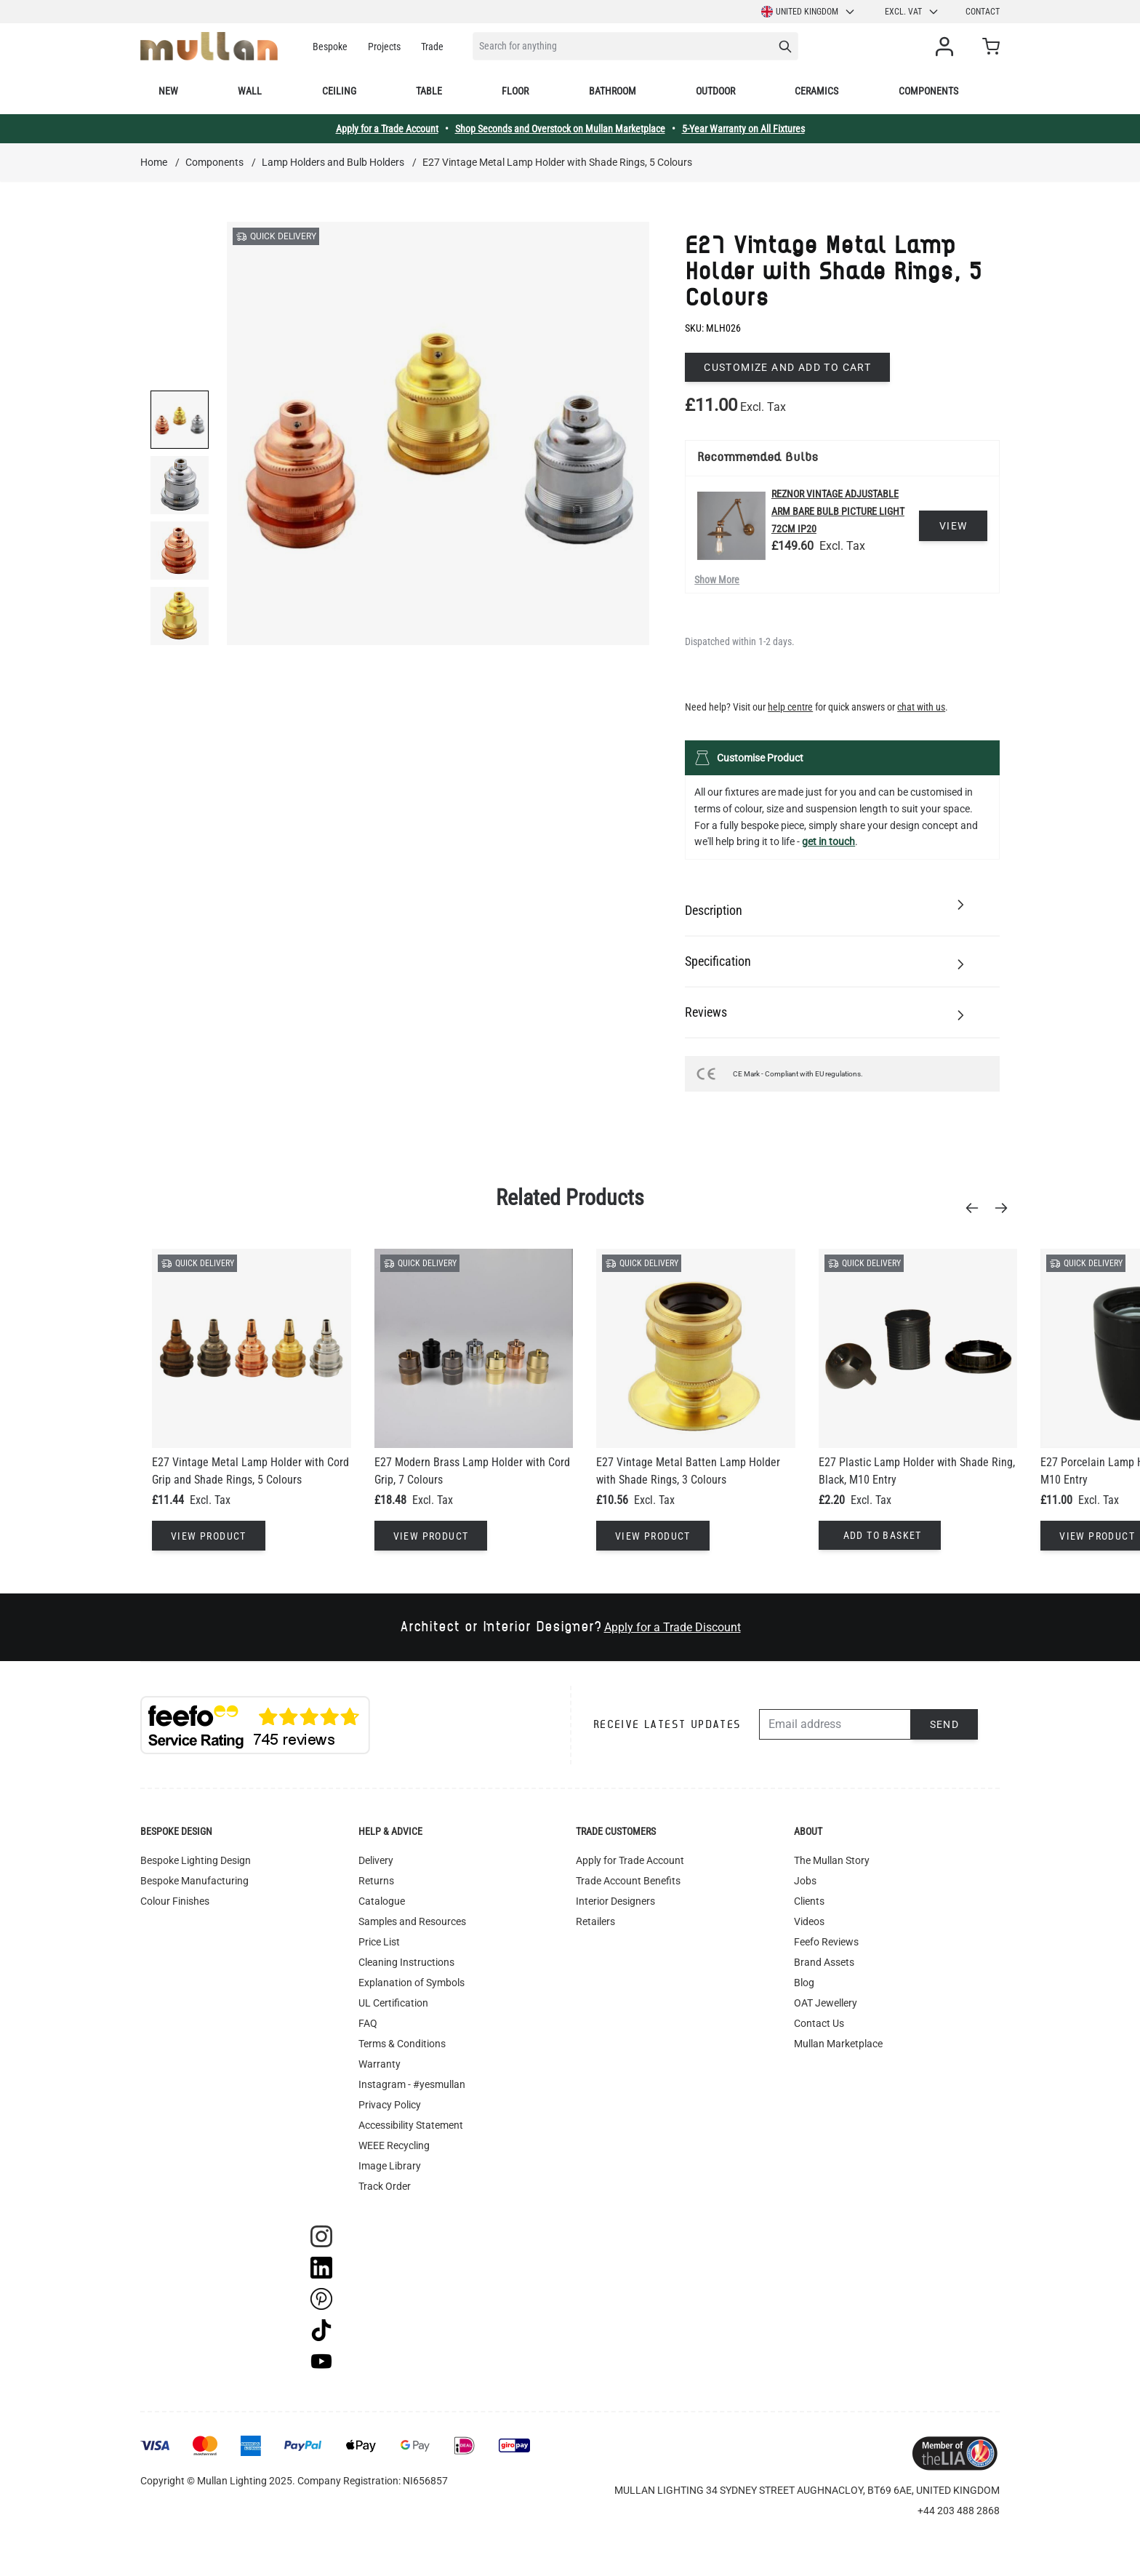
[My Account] (947, 46)
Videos (809, 1921)
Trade (432, 46)
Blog (804, 1982)
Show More (716, 579)
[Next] (1005, 1208)
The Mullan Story (832, 1860)
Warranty (379, 2064)
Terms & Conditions (402, 2043)
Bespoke (330, 46)
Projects (384, 46)
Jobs (805, 1881)
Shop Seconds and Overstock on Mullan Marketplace (560, 129)
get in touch (828, 841)
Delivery (375, 1860)
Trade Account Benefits (628, 1881)
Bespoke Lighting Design (195, 1860)
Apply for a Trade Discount (672, 1627)
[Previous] (976, 1208)
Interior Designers (615, 1901)
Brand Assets (824, 1962)
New (168, 91)
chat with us (921, 707)
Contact (983, 12)
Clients (809, 1901)
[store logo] (209, 46)
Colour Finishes (174, 1901)
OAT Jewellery (825, 2003)
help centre (790, 707)
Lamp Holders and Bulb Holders (333, 162)
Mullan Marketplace (838, 2043)
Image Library (389, 2166)
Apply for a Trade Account (387, 129)
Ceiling (339, 91)
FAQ (367, 2023)
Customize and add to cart (787, 367)
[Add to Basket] (880, 1535)
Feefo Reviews (826, 1942)
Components (928, 91)
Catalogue (381, 1901)
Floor (515, 91)
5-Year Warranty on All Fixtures (743, 129)
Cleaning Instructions (406, 1962)
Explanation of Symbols (411, 1982)
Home (153, 162)
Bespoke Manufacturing (194, 1881)
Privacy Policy (389, 2105)
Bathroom (612, 91)
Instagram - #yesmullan (411, 2084)
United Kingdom (808, 11)
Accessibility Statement (410, 2125)
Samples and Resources (412, 1921)
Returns (376, 1881)
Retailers (595, 1921)
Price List (379, 1942)
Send (945, 1724)
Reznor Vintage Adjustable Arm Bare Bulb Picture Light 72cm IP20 (837, 511)
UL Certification (393, 2003)
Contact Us (819, 2023)
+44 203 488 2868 (959, 2510)
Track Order (384, 2186)
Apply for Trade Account (630, 1860)
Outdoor (715, 91)
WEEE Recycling (394, 2145)
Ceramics (816, 91)
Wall (250, 91)
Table (429, 91)
